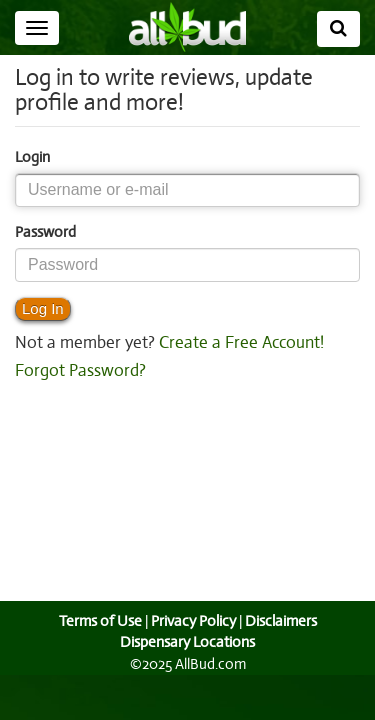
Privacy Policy (193, 621)
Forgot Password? (79, 371)
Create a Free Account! (238, 343)
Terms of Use (97, 621)
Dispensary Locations (188, 642)
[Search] (338, 29)
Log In (43, 308)
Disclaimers (282, 621)
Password (45, 232)
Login (33, 157)
